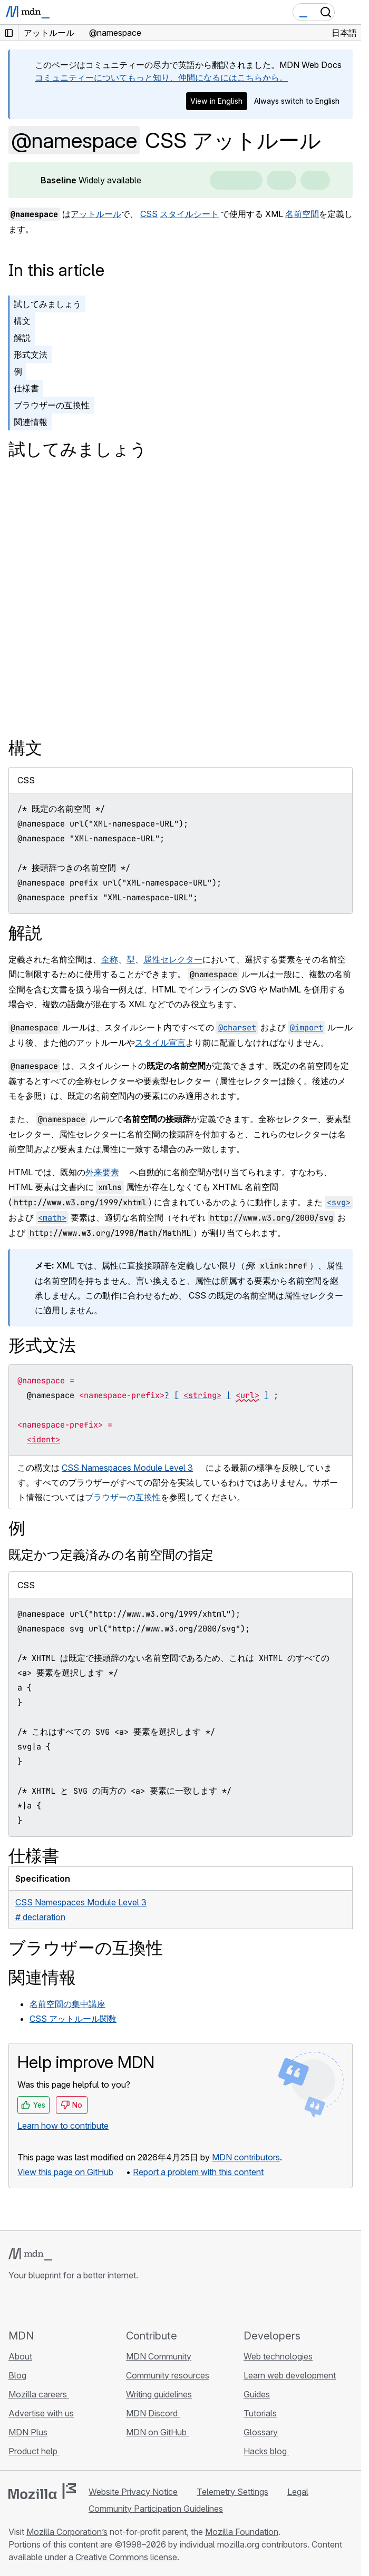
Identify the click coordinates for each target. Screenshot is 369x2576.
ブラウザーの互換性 (52, 405)
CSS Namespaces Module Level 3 (127, 1467)
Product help (34, 2451)
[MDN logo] (30, 2254)
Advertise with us (41, 2413)
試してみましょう (47, 304)
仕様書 (26, 388)
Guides (257, 2394)
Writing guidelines (159, 2394)
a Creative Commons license (123, 2557)
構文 (22, 321)
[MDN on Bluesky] (33, 2304)
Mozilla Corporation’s (67, 2531)
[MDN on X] (52, 2304)
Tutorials (260, 2413)
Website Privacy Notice (133, 2491)
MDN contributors (246, 2157)
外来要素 (102, 1172)
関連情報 (30, 422)
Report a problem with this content (198, 2172)
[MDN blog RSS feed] (90, 2304)
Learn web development (290, 2375)
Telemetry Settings (232, 2491)
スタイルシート (189, 214)
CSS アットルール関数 (73, 2018)
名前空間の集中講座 (67, 2004)
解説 (22, 337)
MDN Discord (153, 2413)
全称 (109, 959)
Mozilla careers (38, 2394)
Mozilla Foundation (241, 2531)
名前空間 (302, 214)
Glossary (261, 2432)
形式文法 (30, 354)
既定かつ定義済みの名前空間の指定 (110, 1554)
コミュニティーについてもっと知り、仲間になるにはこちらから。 (161, 77)
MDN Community (158, 2356)
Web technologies (278, 2356)
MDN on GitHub (157, 2432)
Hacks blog (266, 2451)
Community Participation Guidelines (156, 2508)
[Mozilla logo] (42, 2491)
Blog (17, 2375)
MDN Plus (27, 2432)
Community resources (167, 2375)
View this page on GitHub (65, 2172)
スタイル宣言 (160, 1042)
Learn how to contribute (63, 2125)
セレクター (181, 959)
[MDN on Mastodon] (71, 2304)
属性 (151, 959)
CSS (149, 214)
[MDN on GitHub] (14, 2304)
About (20, 2356)
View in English (216, 100)
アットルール (96, 214)
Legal (297, 2491)
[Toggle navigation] (349, 12)
